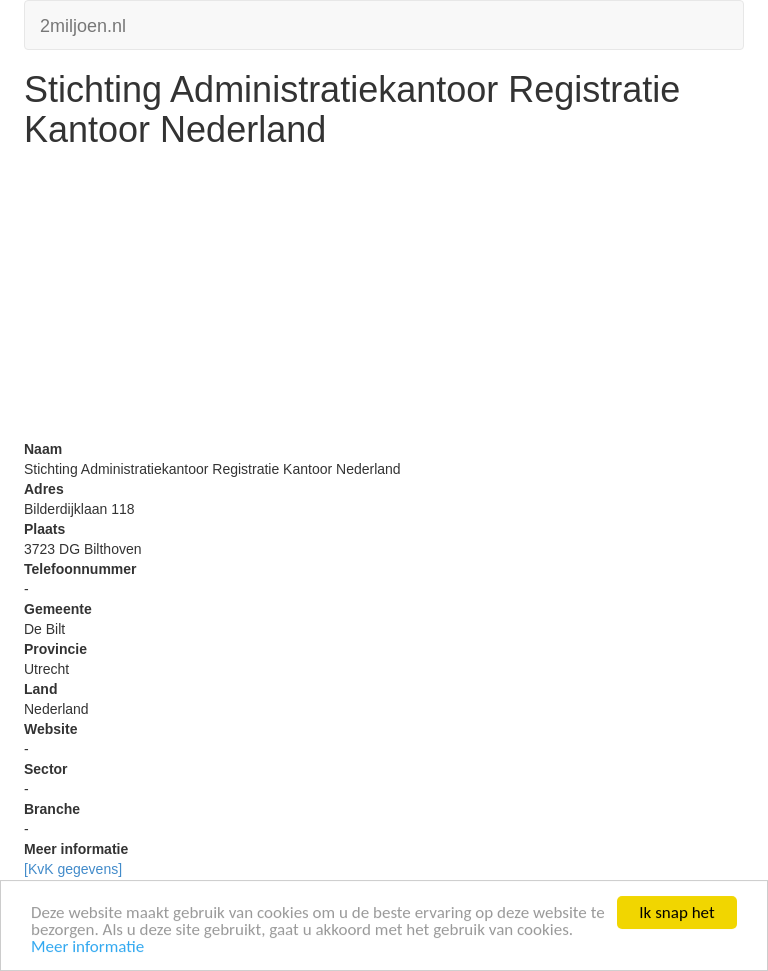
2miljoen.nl (83, 23)
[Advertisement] (384, 299)
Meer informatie (87, 947)
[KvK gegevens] (73, 869)
